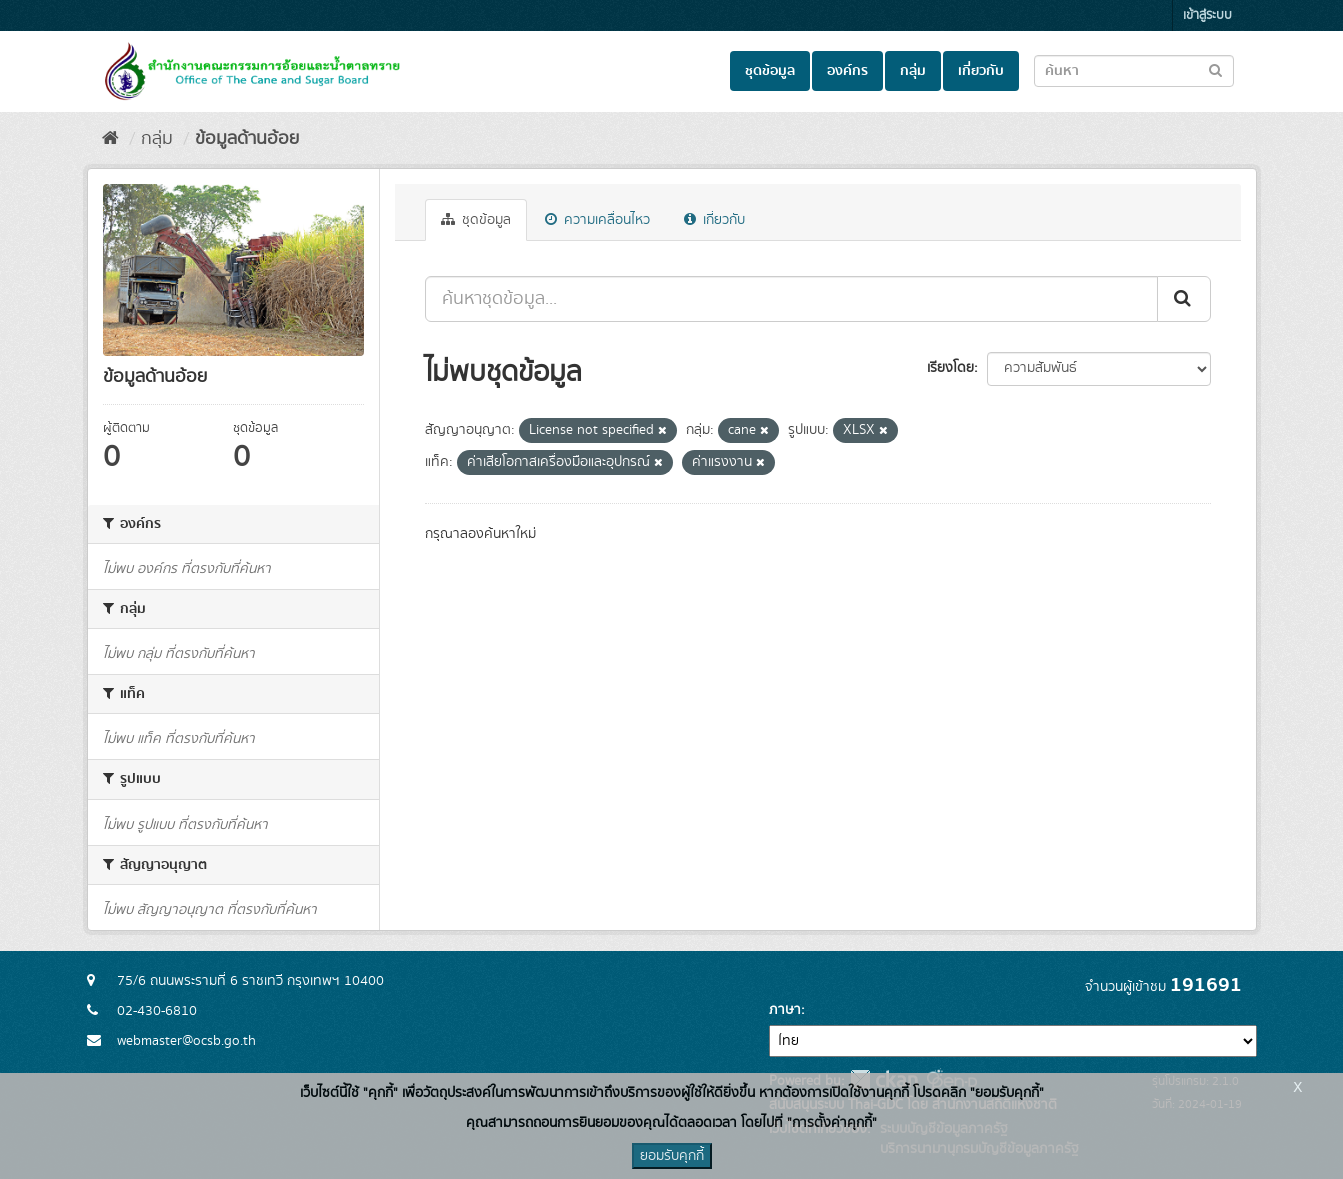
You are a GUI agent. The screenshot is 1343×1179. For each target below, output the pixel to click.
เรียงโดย (950, 368)
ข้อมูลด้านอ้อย (247, 139)
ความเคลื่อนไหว (597, 220)
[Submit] (1184, 299)
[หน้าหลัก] (110, 139)
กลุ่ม (913, 71)
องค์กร (847, 71)
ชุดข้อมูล (770, 71)
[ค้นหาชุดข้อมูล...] (791, 299)
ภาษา (785, 1010)
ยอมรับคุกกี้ (672, 1156)
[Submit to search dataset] (1215, 69)
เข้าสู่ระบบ (1207, 15)
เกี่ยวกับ (981, 71)
